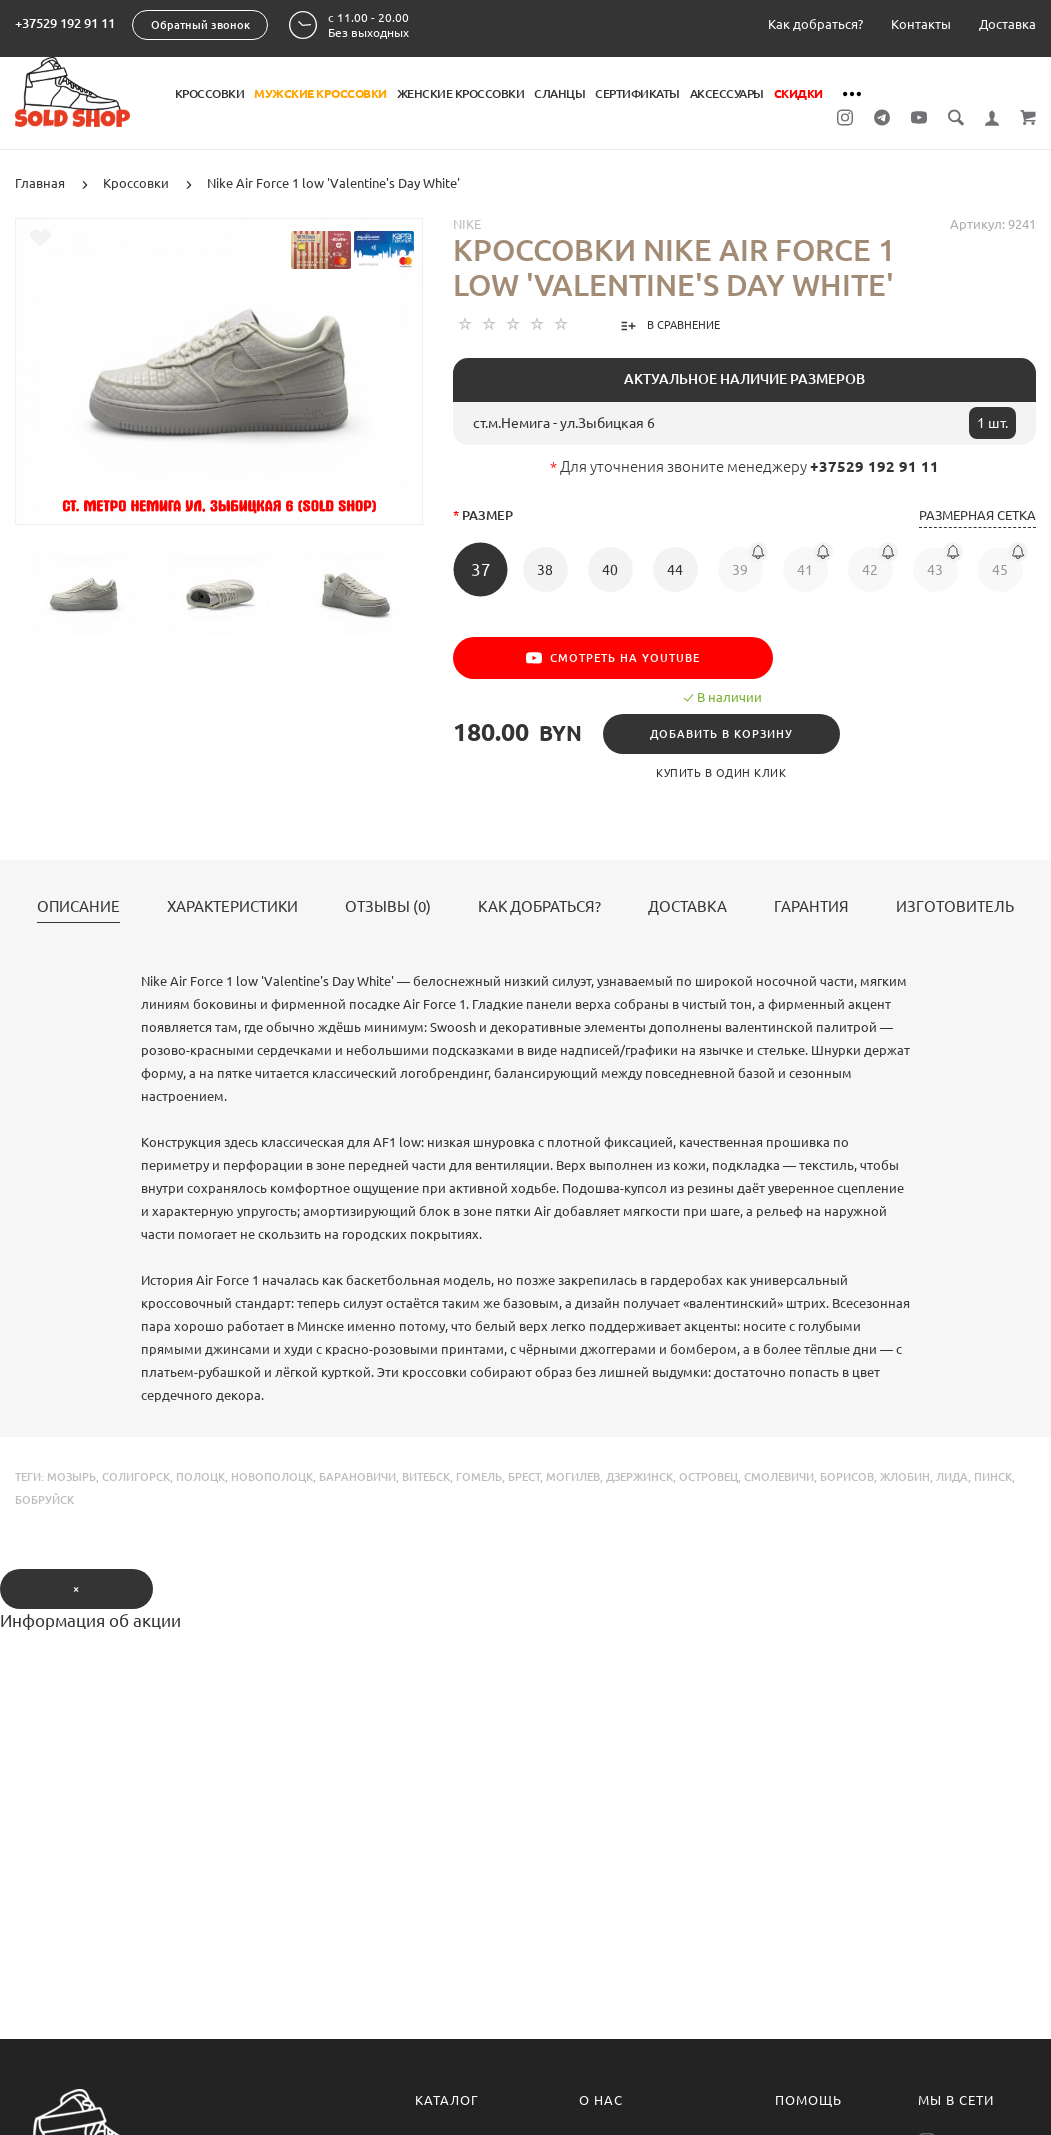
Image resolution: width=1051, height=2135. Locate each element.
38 (545, 570)
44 (675, 570)
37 (480, 569)
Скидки (798, 93)
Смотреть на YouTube (613, 658)
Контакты (921, 24)
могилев (573, 1477)
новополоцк (272, 1477)
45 (1000, 570)
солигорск (136, 1477)
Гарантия (811, 907)
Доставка (1007, 24)
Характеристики (232, 907)
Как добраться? (815, 24)
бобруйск (44, 1500)
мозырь (71, 1477)
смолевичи (779, 1477)
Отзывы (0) (388, 907)
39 (740, 570)
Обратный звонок (200, 25)
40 (610, 570)
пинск (993, 1477)
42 (870, 570)
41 (805, 570)
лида (952, 1477)
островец (708, 1477)
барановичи (357, 1477)
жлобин (905, 1477)
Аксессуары (727, 93)
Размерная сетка (977, 515)
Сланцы (559, 93)
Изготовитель (955, 907)
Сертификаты (637, 93)
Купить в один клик (721, 773)
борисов (847, 1477)
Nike (467, 224)
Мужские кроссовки (320, 93)
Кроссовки (210, 93)
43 (935, 570)
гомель (479, 1477)
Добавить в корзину (721, 734)
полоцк (200, 1477)
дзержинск (639, 1477)
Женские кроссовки (461, 93)
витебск (426, 1477)
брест (524, 1477)
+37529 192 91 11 (65, 23)
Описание (78, 907)
